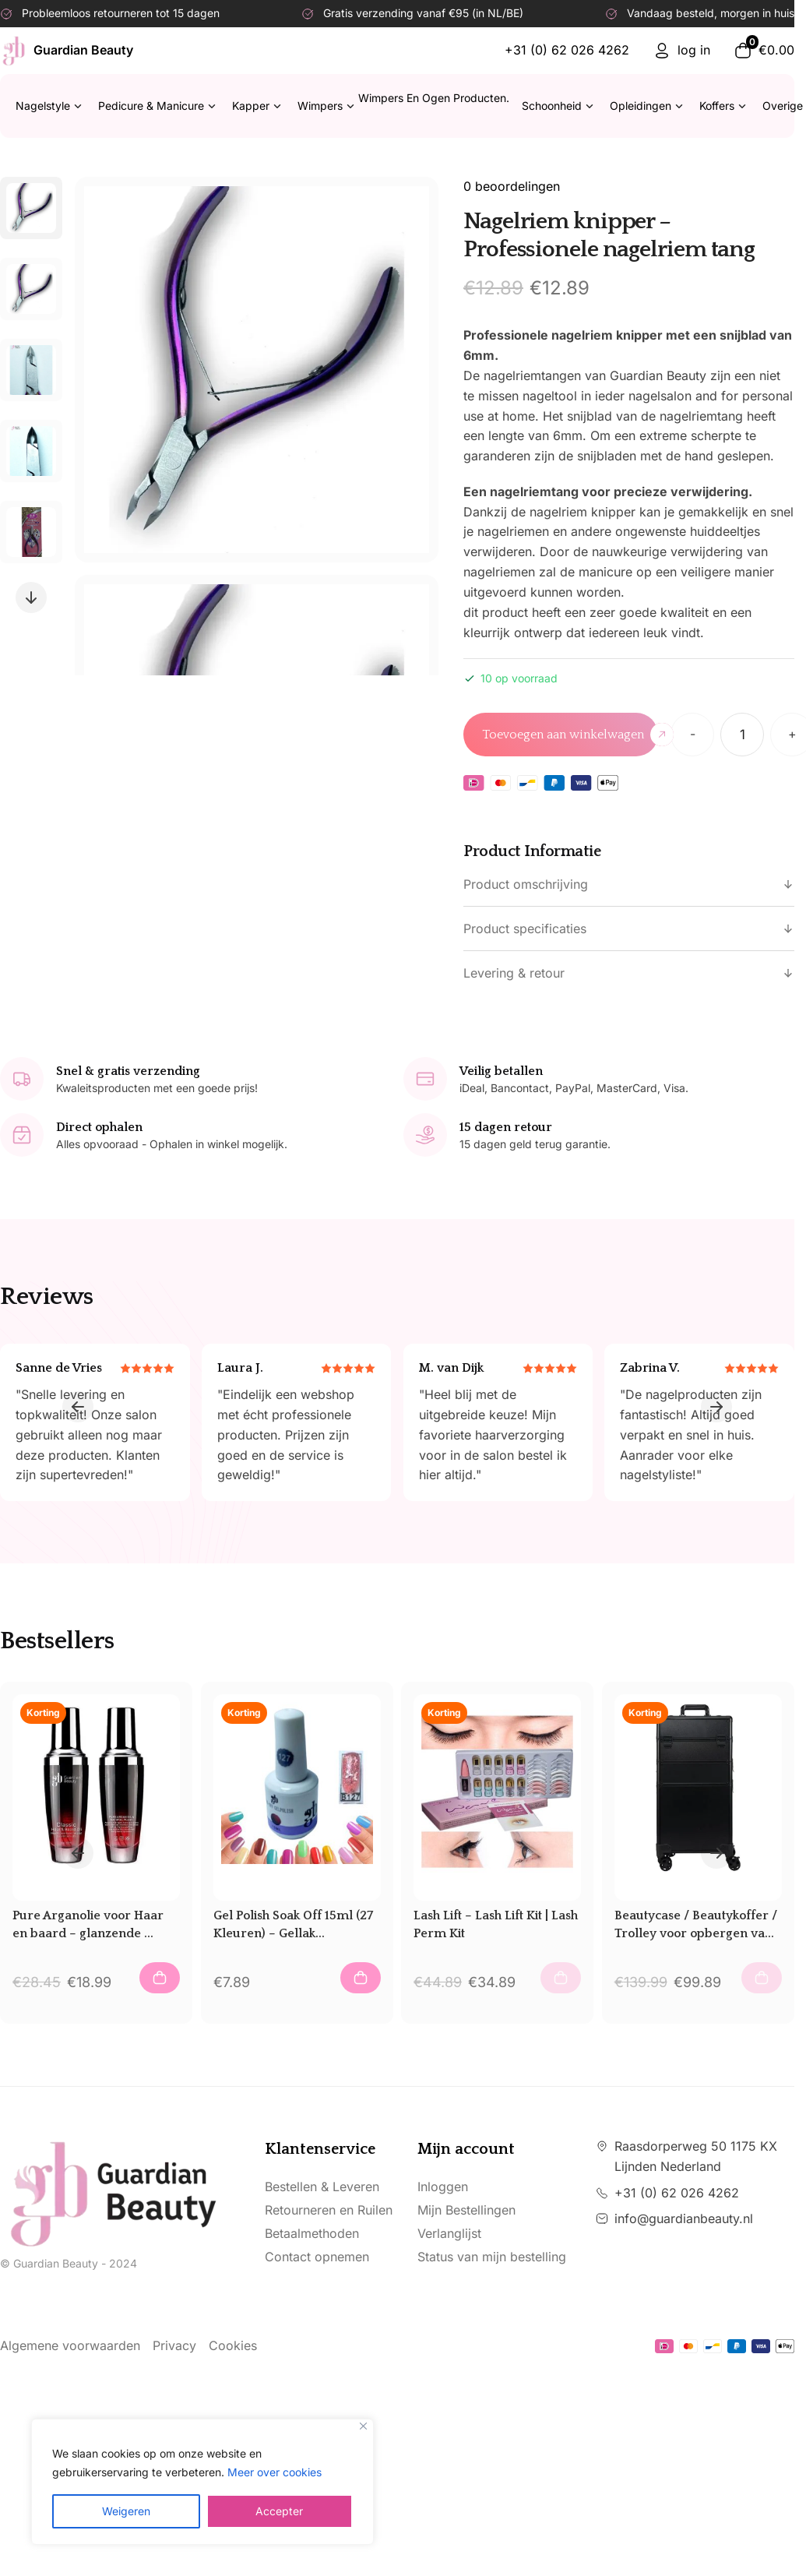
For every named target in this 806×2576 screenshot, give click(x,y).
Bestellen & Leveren (322, 2186)
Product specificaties (628, 928)
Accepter (279, 2511)
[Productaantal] (742, 734)
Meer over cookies (274, 2472)
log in (681, 50)
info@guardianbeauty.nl (683, 2218)
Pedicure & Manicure (157, 105)
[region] (202, 2482)
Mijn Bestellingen (466, 2210)
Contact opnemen (317, 2256)
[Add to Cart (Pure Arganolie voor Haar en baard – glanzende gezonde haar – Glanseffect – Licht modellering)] (159, 1977)
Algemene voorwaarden (70, 2345)
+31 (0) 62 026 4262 (567, 50)
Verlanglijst (449, 2233)
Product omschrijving (628, 884)
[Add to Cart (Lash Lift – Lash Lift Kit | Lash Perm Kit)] (560, 1977)
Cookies (233, 2345)
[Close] (363, 2426)
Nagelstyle (49, 105)
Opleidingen (647, 105)
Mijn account (466, 2149)
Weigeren (126, 2511)
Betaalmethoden (312, 2233)
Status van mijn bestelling (491, 2256)
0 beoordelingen (511, 186)
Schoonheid (558, 105)
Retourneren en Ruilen (328, 2210)
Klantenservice (320, 2149)
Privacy (174, 2345)
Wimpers (403, 106)
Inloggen (442, 2186)
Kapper (257, 105)
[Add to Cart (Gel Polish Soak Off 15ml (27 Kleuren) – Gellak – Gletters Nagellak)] (360, 1977)
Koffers (723, 105)
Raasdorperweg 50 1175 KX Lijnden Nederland (695, 2156)
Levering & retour (628, 973)
